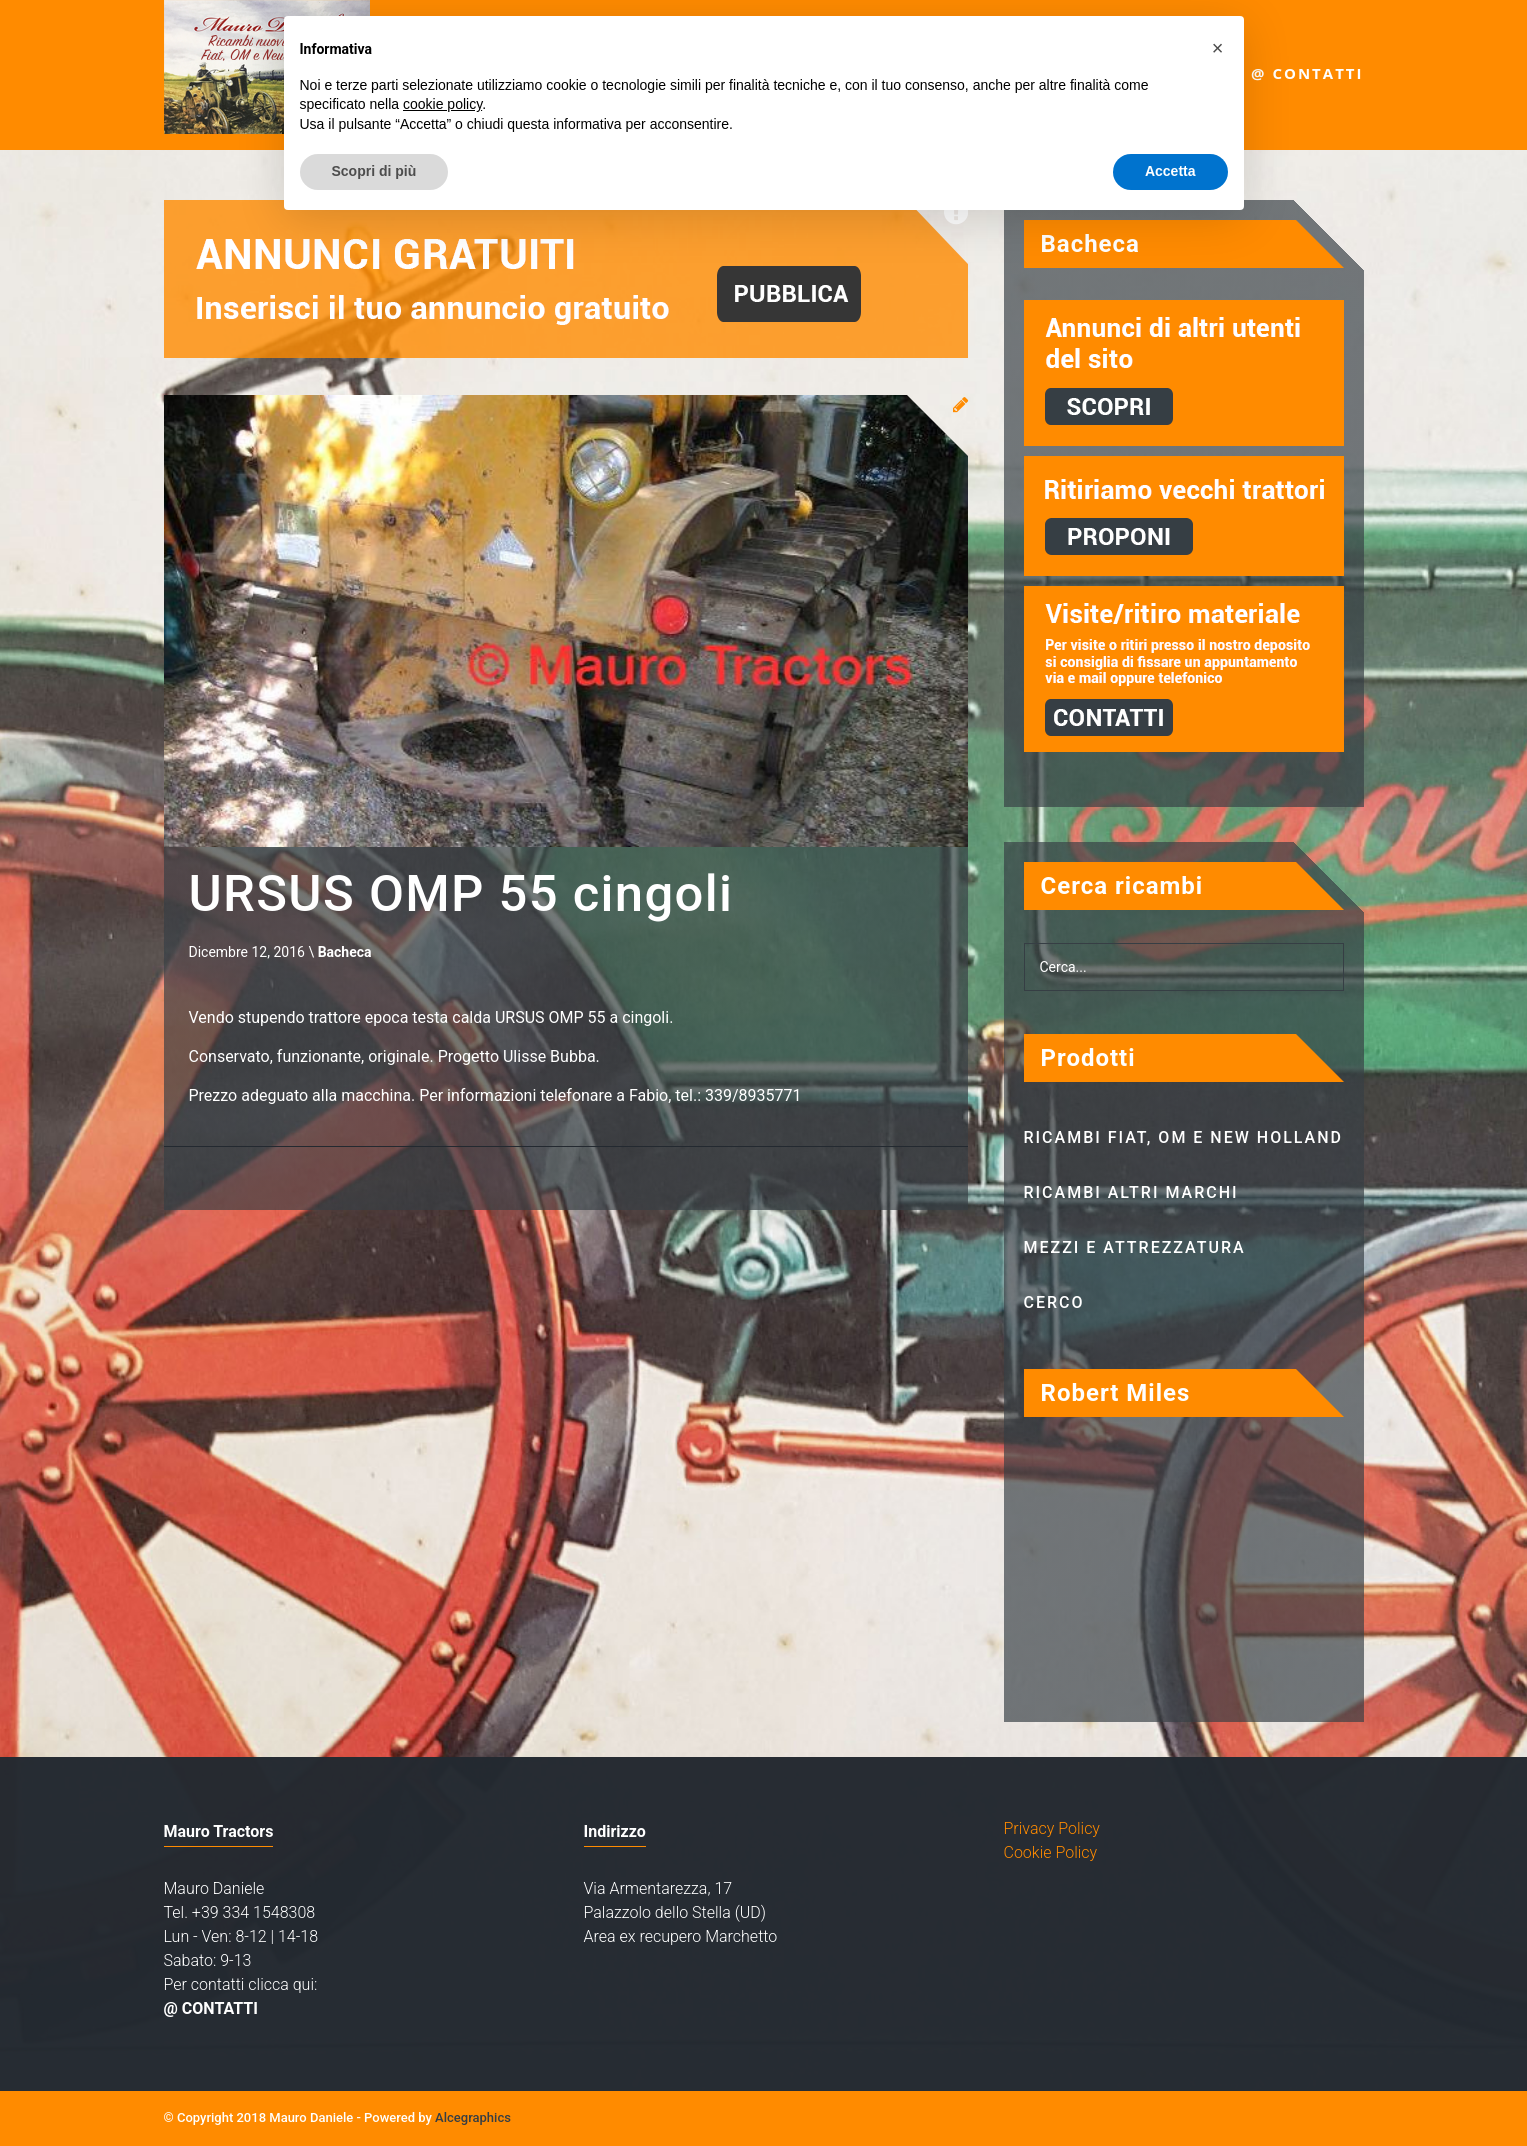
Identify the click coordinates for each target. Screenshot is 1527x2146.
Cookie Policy (1051, 1852)
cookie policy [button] (442, 104)
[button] (1218, 48)
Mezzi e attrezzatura (1135, 1247)
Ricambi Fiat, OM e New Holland (1184, 1137)
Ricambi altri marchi (1131, 1192)
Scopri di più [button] (374, 171)
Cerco (1054, 1302)
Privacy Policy (1052, 1828)
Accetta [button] (1170, 171)
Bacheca (345, 954)
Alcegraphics (473, 2117)
